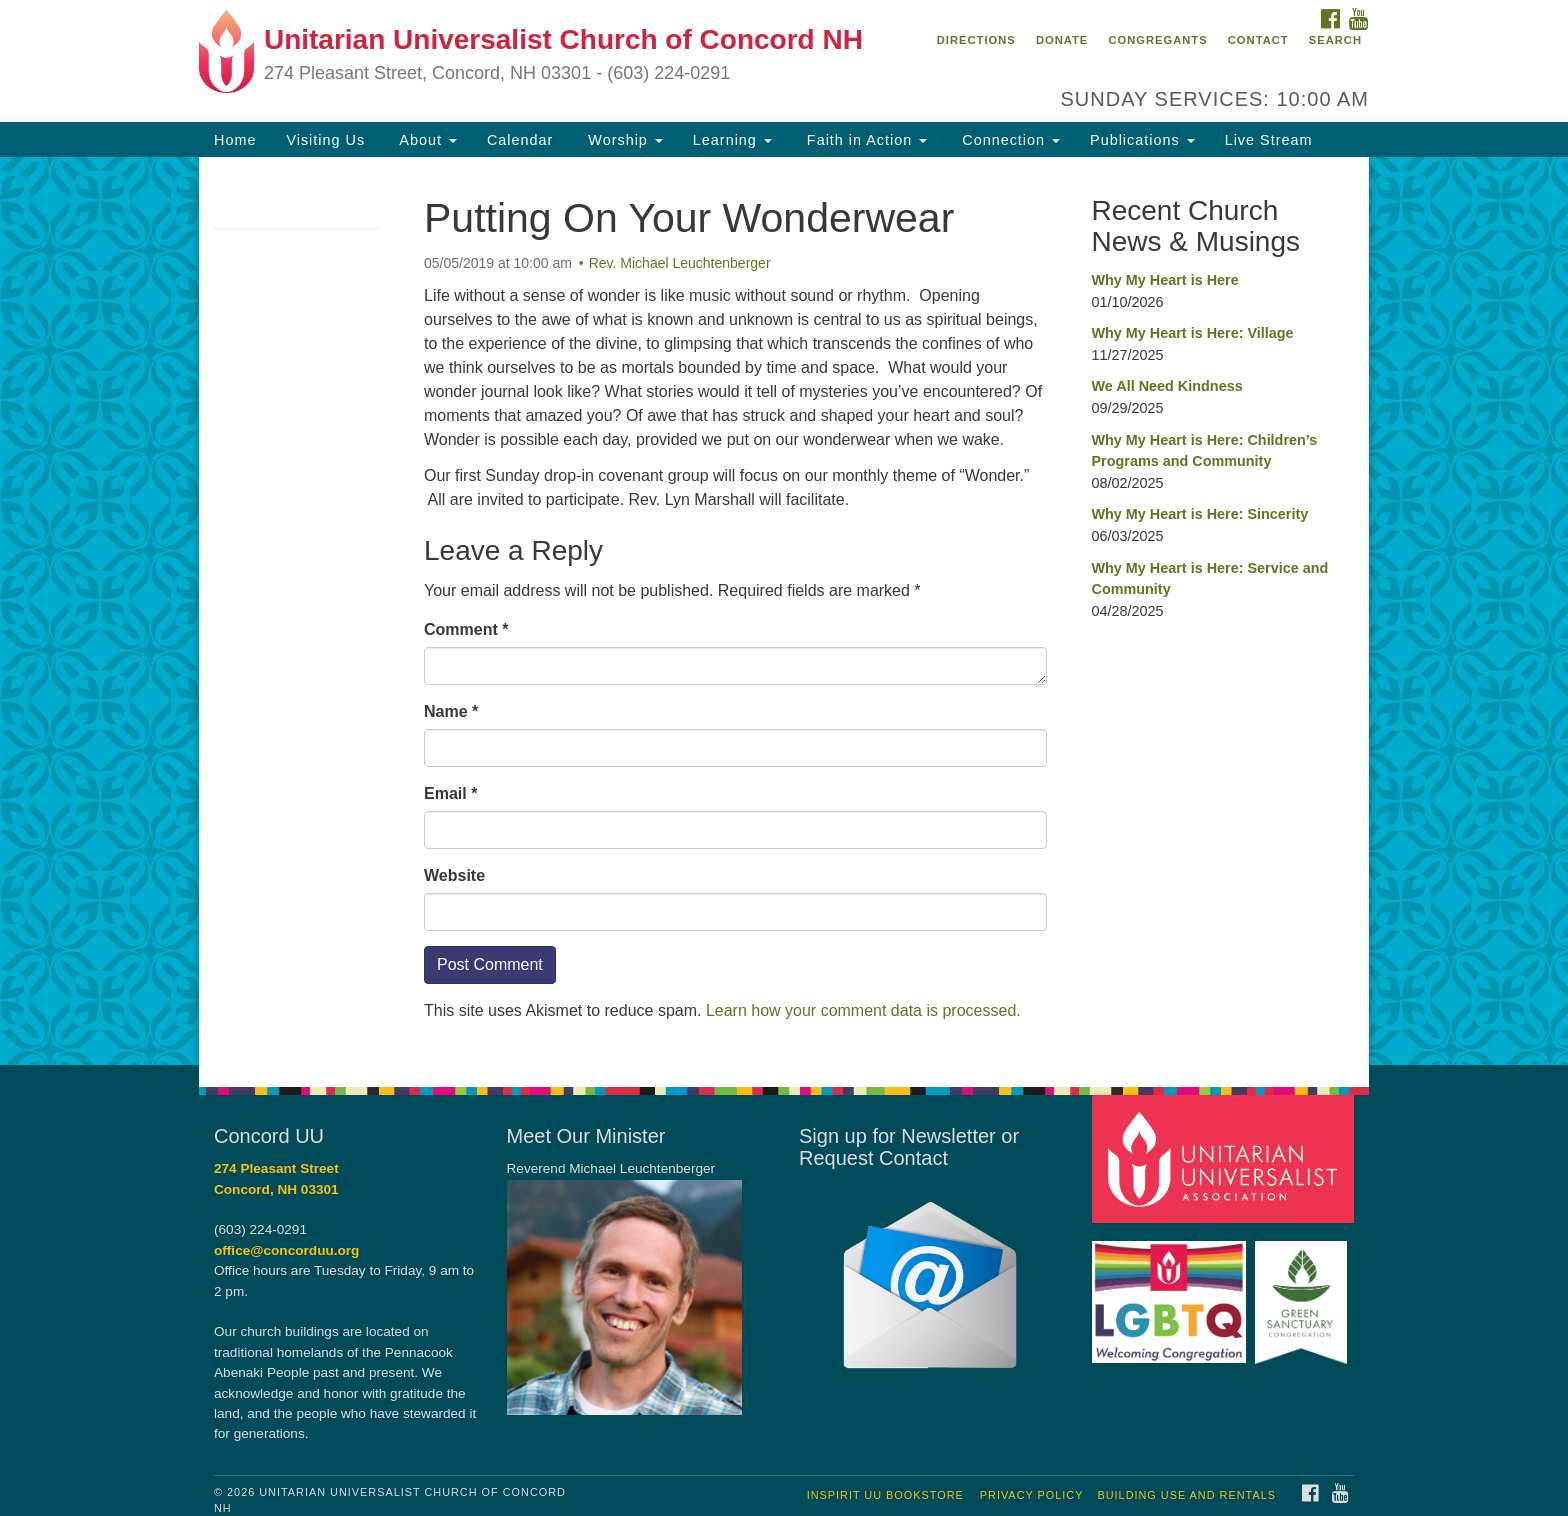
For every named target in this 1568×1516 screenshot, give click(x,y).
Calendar (520, 140)
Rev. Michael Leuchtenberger (680, 263)
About (426, 140)
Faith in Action (864, 140)
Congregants (1157, 40)
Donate (1062, 40)
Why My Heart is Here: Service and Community (1210, 579)
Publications (1142, 140)
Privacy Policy (1032, 1495)
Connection (1008, 140)
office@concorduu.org (286, 1250)
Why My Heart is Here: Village (1193, 333)
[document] (784, 611)
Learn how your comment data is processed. (863, 1010)
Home (235, 140)
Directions (976, 40)
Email (450, 793)
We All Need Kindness (1167, 386)
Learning (732, 140)
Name (451, 711)
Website (454, 875)
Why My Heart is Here (1165, 280)
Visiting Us (325, 140)
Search (1335, 40)
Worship (623, 140)
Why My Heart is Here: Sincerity (1200, 514)
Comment (466, 629)
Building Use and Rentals (1186, 1495)
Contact (1258, 40)
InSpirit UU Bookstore (885, 1495)
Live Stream (1269, 140)
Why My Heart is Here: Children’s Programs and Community (1205, 451)
